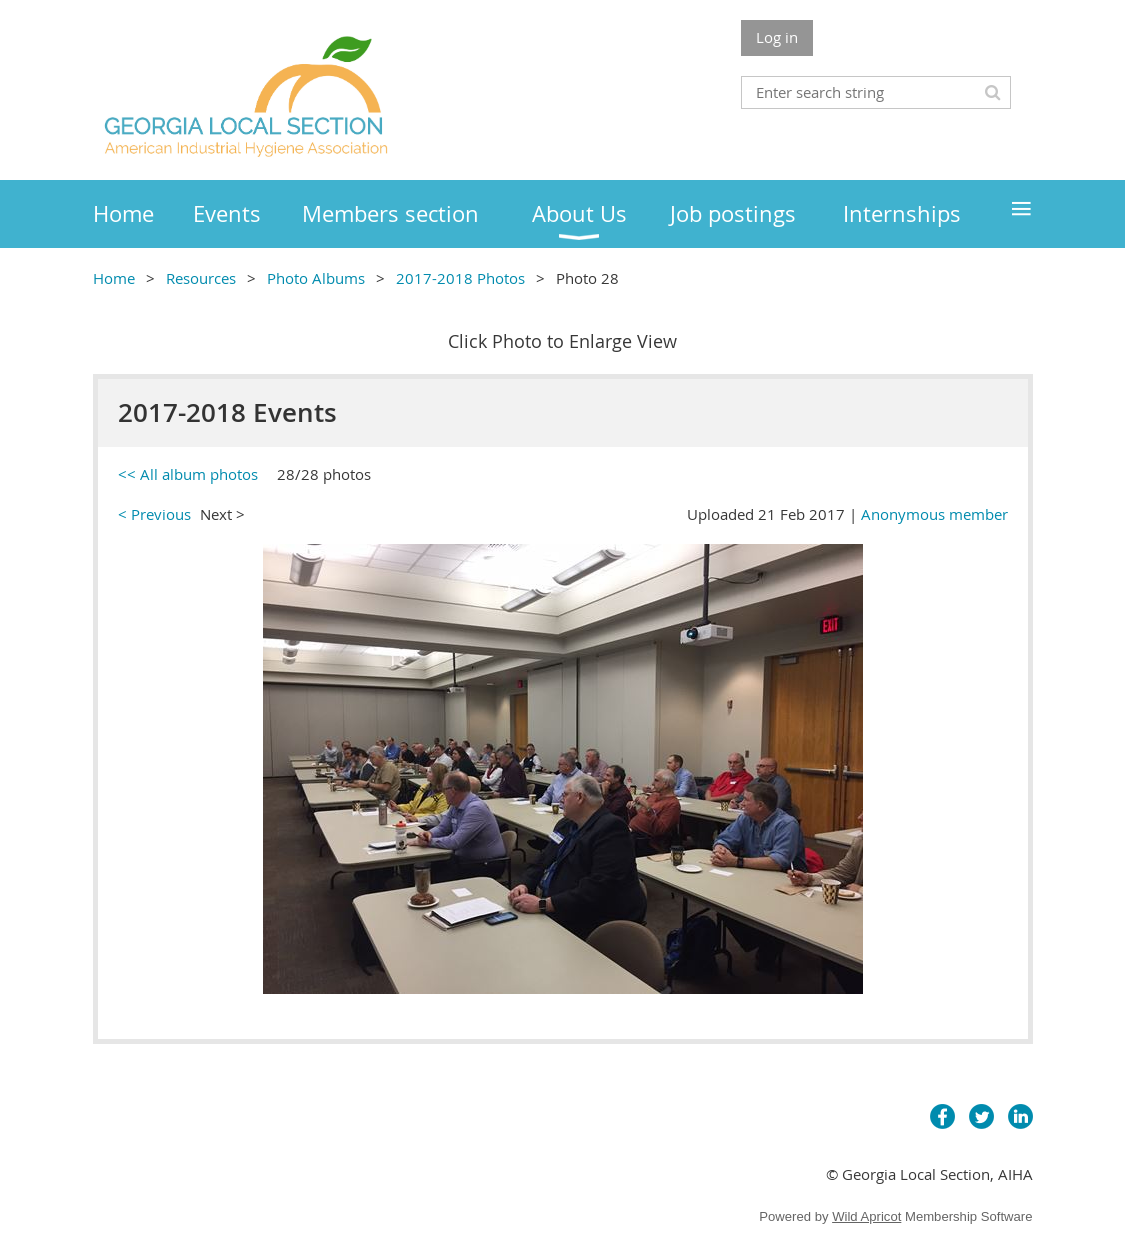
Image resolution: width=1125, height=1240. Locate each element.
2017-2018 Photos (460, 278)
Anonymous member (934, 514)
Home (114, 278)
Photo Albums (316, 278)
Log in (777, 37)
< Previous (154, 514)
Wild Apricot (866, 1216)
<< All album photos (188, 474)
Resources (201, 278)
